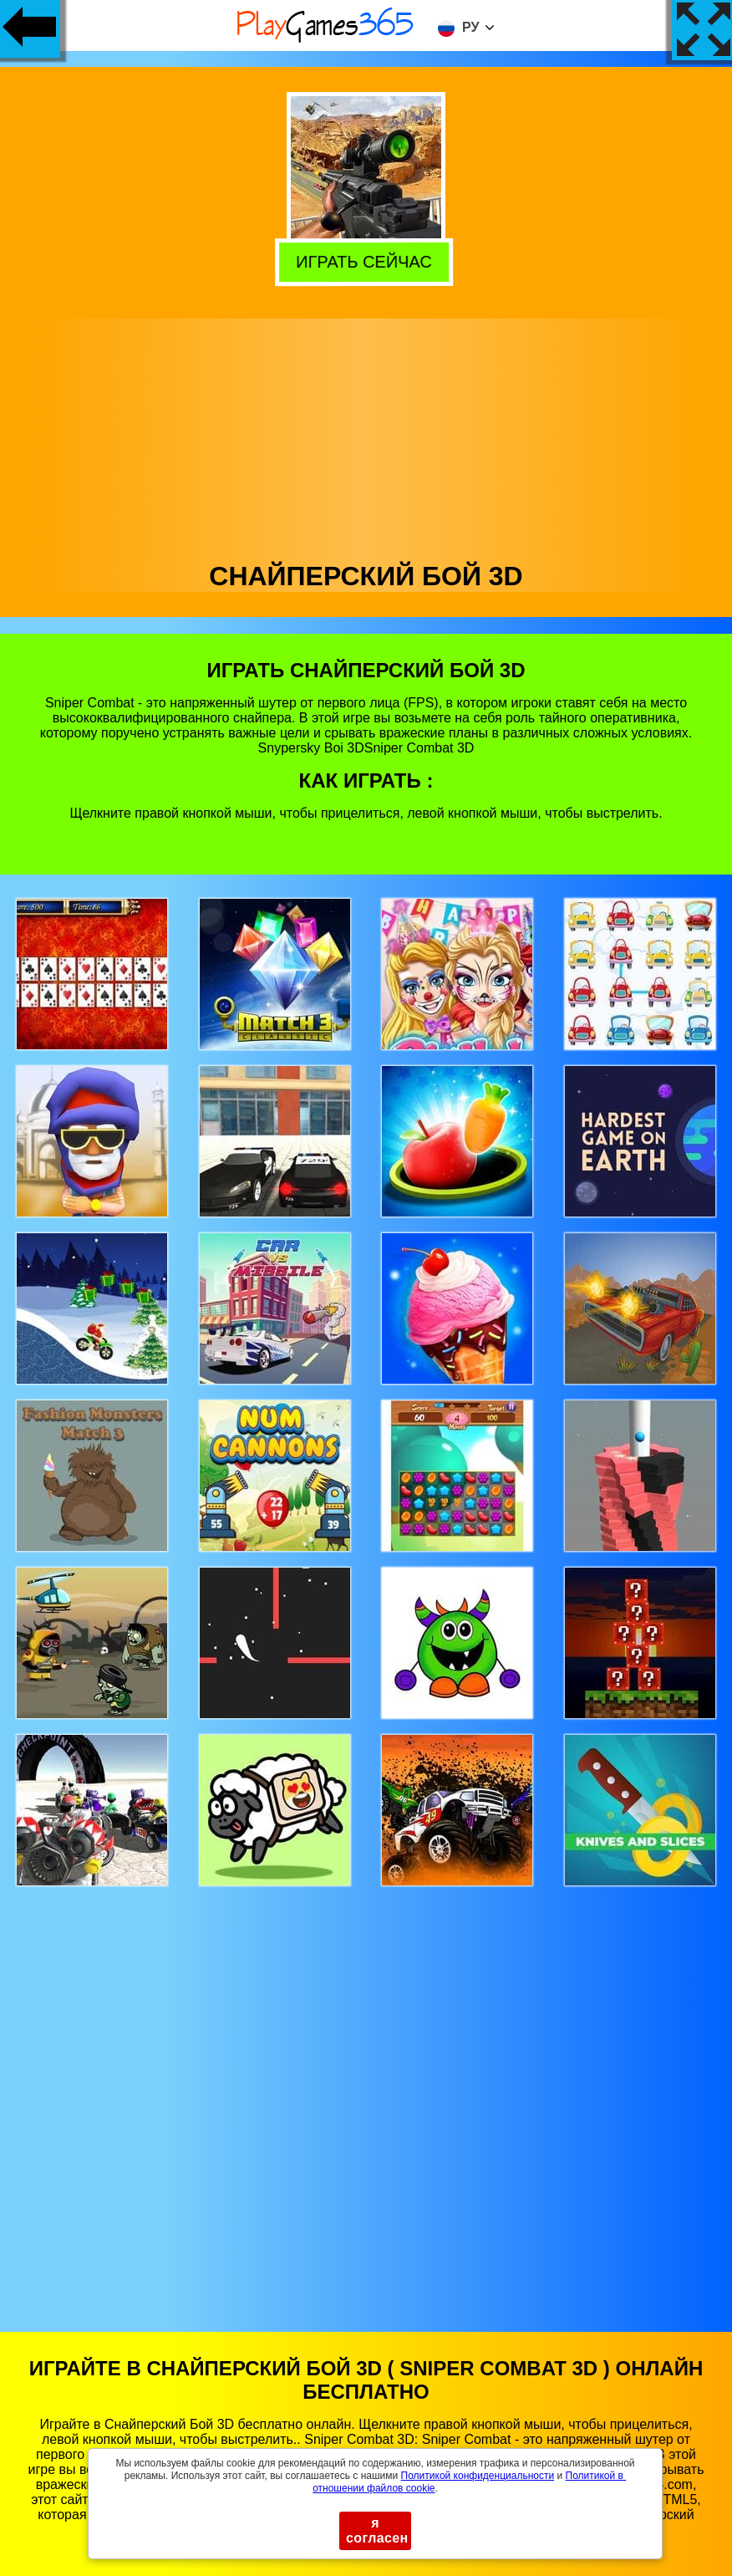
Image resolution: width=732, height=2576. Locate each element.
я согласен (377, 2530)
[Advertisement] (366, 436)
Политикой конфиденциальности (478, 2476)
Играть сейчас (369, 262)
